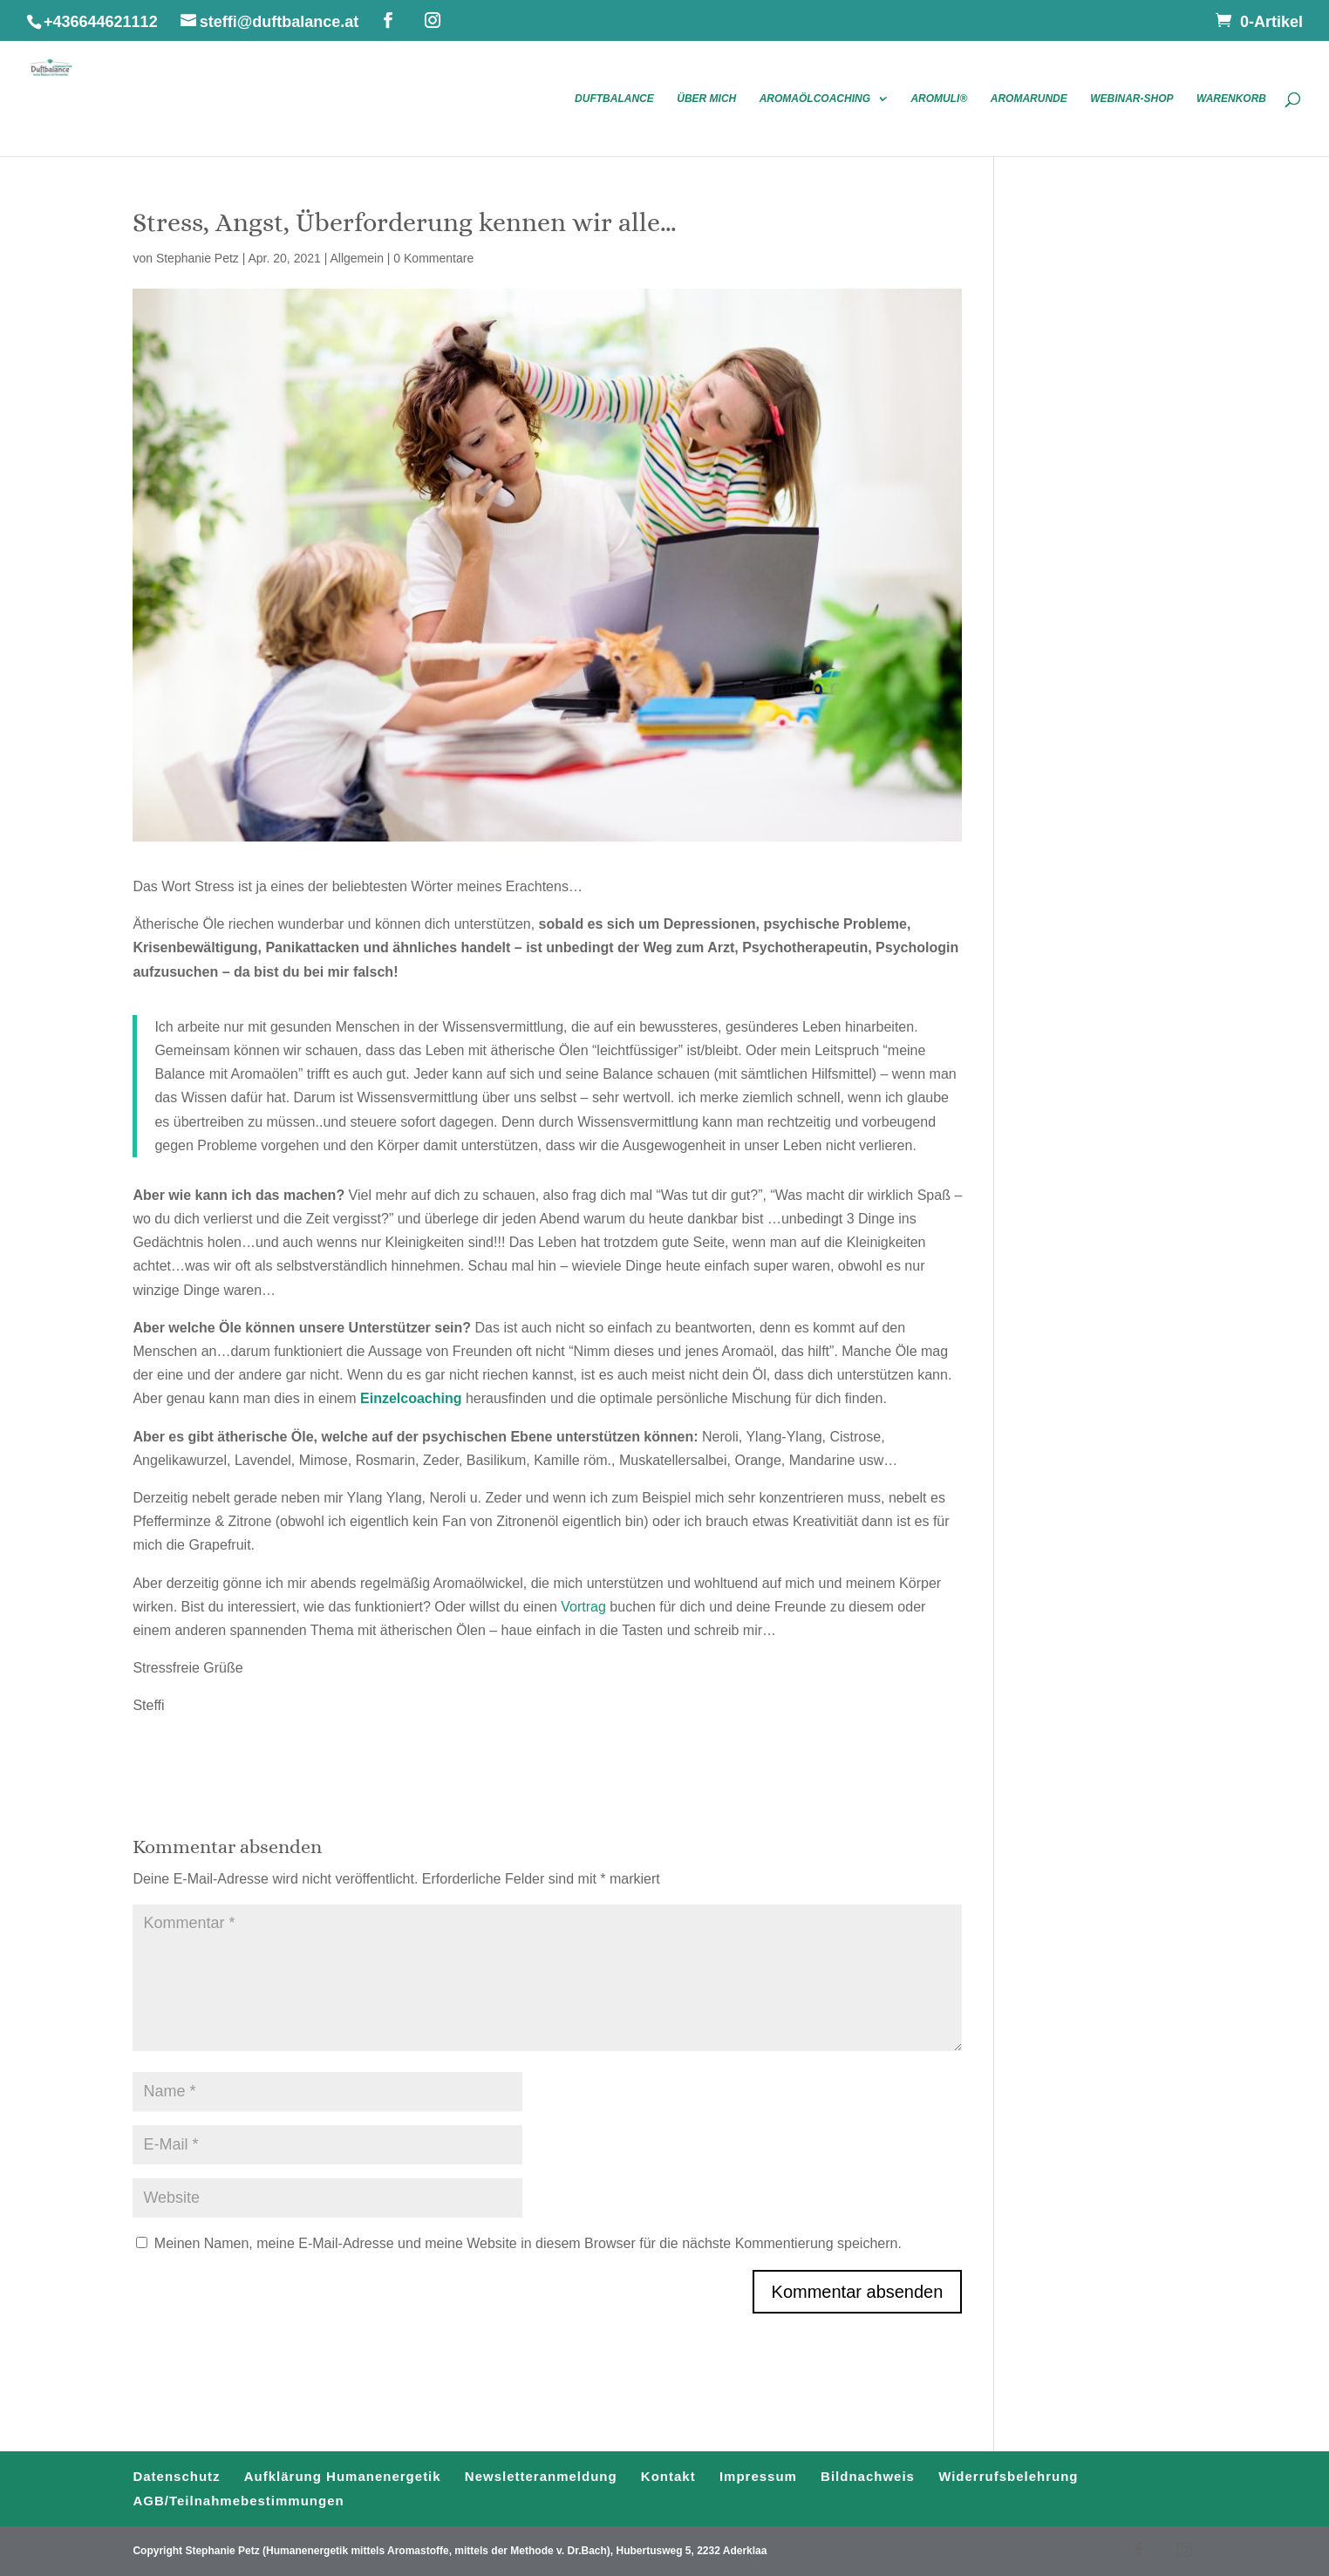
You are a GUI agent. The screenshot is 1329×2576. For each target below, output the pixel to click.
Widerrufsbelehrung (1008, 2476)
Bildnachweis (868, 2476)
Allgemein (356, 258)
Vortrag (583, 1606)
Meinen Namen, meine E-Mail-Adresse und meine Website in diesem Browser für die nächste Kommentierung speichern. (528, 2243)
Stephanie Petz (197, 258)
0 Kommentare (433, 258)
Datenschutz (176, 2476)
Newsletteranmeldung (541, 2476)
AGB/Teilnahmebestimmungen (238, 2500)
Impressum (758, 2476)
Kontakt (668, 2476)
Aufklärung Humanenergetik (342, 2476)
